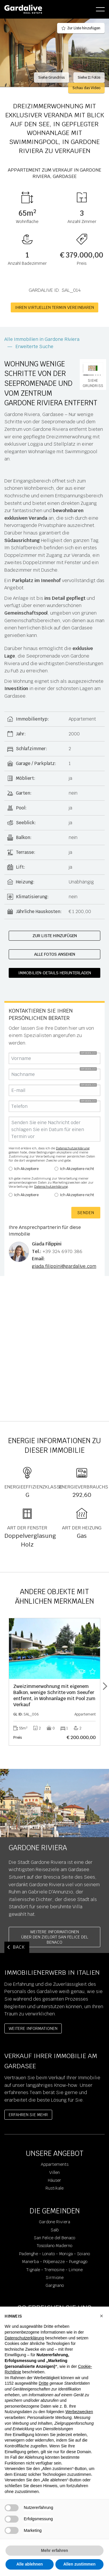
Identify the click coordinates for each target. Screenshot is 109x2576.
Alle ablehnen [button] (29, 2564)
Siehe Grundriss (51, 77)
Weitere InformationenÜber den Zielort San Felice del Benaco (54, 1937)
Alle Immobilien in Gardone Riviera (41, 339)
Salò (55, 2230)
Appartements (54, 2164)
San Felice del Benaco (54, 2237)
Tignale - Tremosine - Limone (54, 2269)
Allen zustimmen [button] (79, 2564)
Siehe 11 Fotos (89, 77)
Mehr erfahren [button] (54, 2550)
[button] (101, 2316)
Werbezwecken (79, 2411)
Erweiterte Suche (34, 346)
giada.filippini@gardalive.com (64, 1266)
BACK (19, 1947)
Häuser (54, 2180)
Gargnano (55, 2285)
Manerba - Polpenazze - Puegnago (54, 2261)
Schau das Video (86, 88)
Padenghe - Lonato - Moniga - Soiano (54, 2253)
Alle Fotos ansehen (54, 954)
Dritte (43, 2383)
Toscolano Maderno (54, 2245)
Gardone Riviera (54, 2221)
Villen (54, 2172)
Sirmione (54, 2277)
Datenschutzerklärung (73, 1148)
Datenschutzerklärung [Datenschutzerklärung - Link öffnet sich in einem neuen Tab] (24, 2338)
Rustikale (54, 2188)
